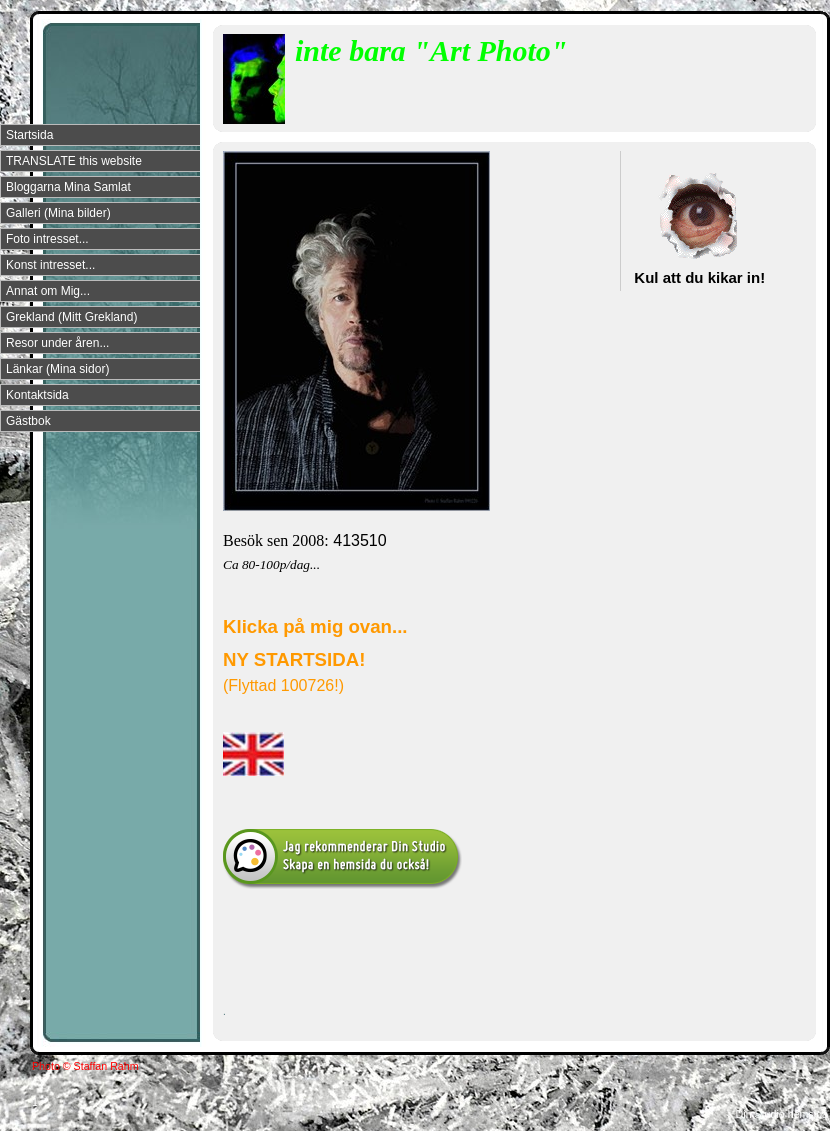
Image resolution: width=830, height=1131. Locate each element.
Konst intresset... (50, 265)
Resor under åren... (57, 343)
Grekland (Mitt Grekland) (71, 317)
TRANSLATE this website (74, 161)
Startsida (29, 135)
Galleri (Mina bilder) (58, 213)
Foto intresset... (47, 239)
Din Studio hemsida (782, 1114)
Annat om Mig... (48, 291)
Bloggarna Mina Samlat (68, 187)
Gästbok (28, 421)
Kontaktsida (37, 395)
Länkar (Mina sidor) (57, 369)
